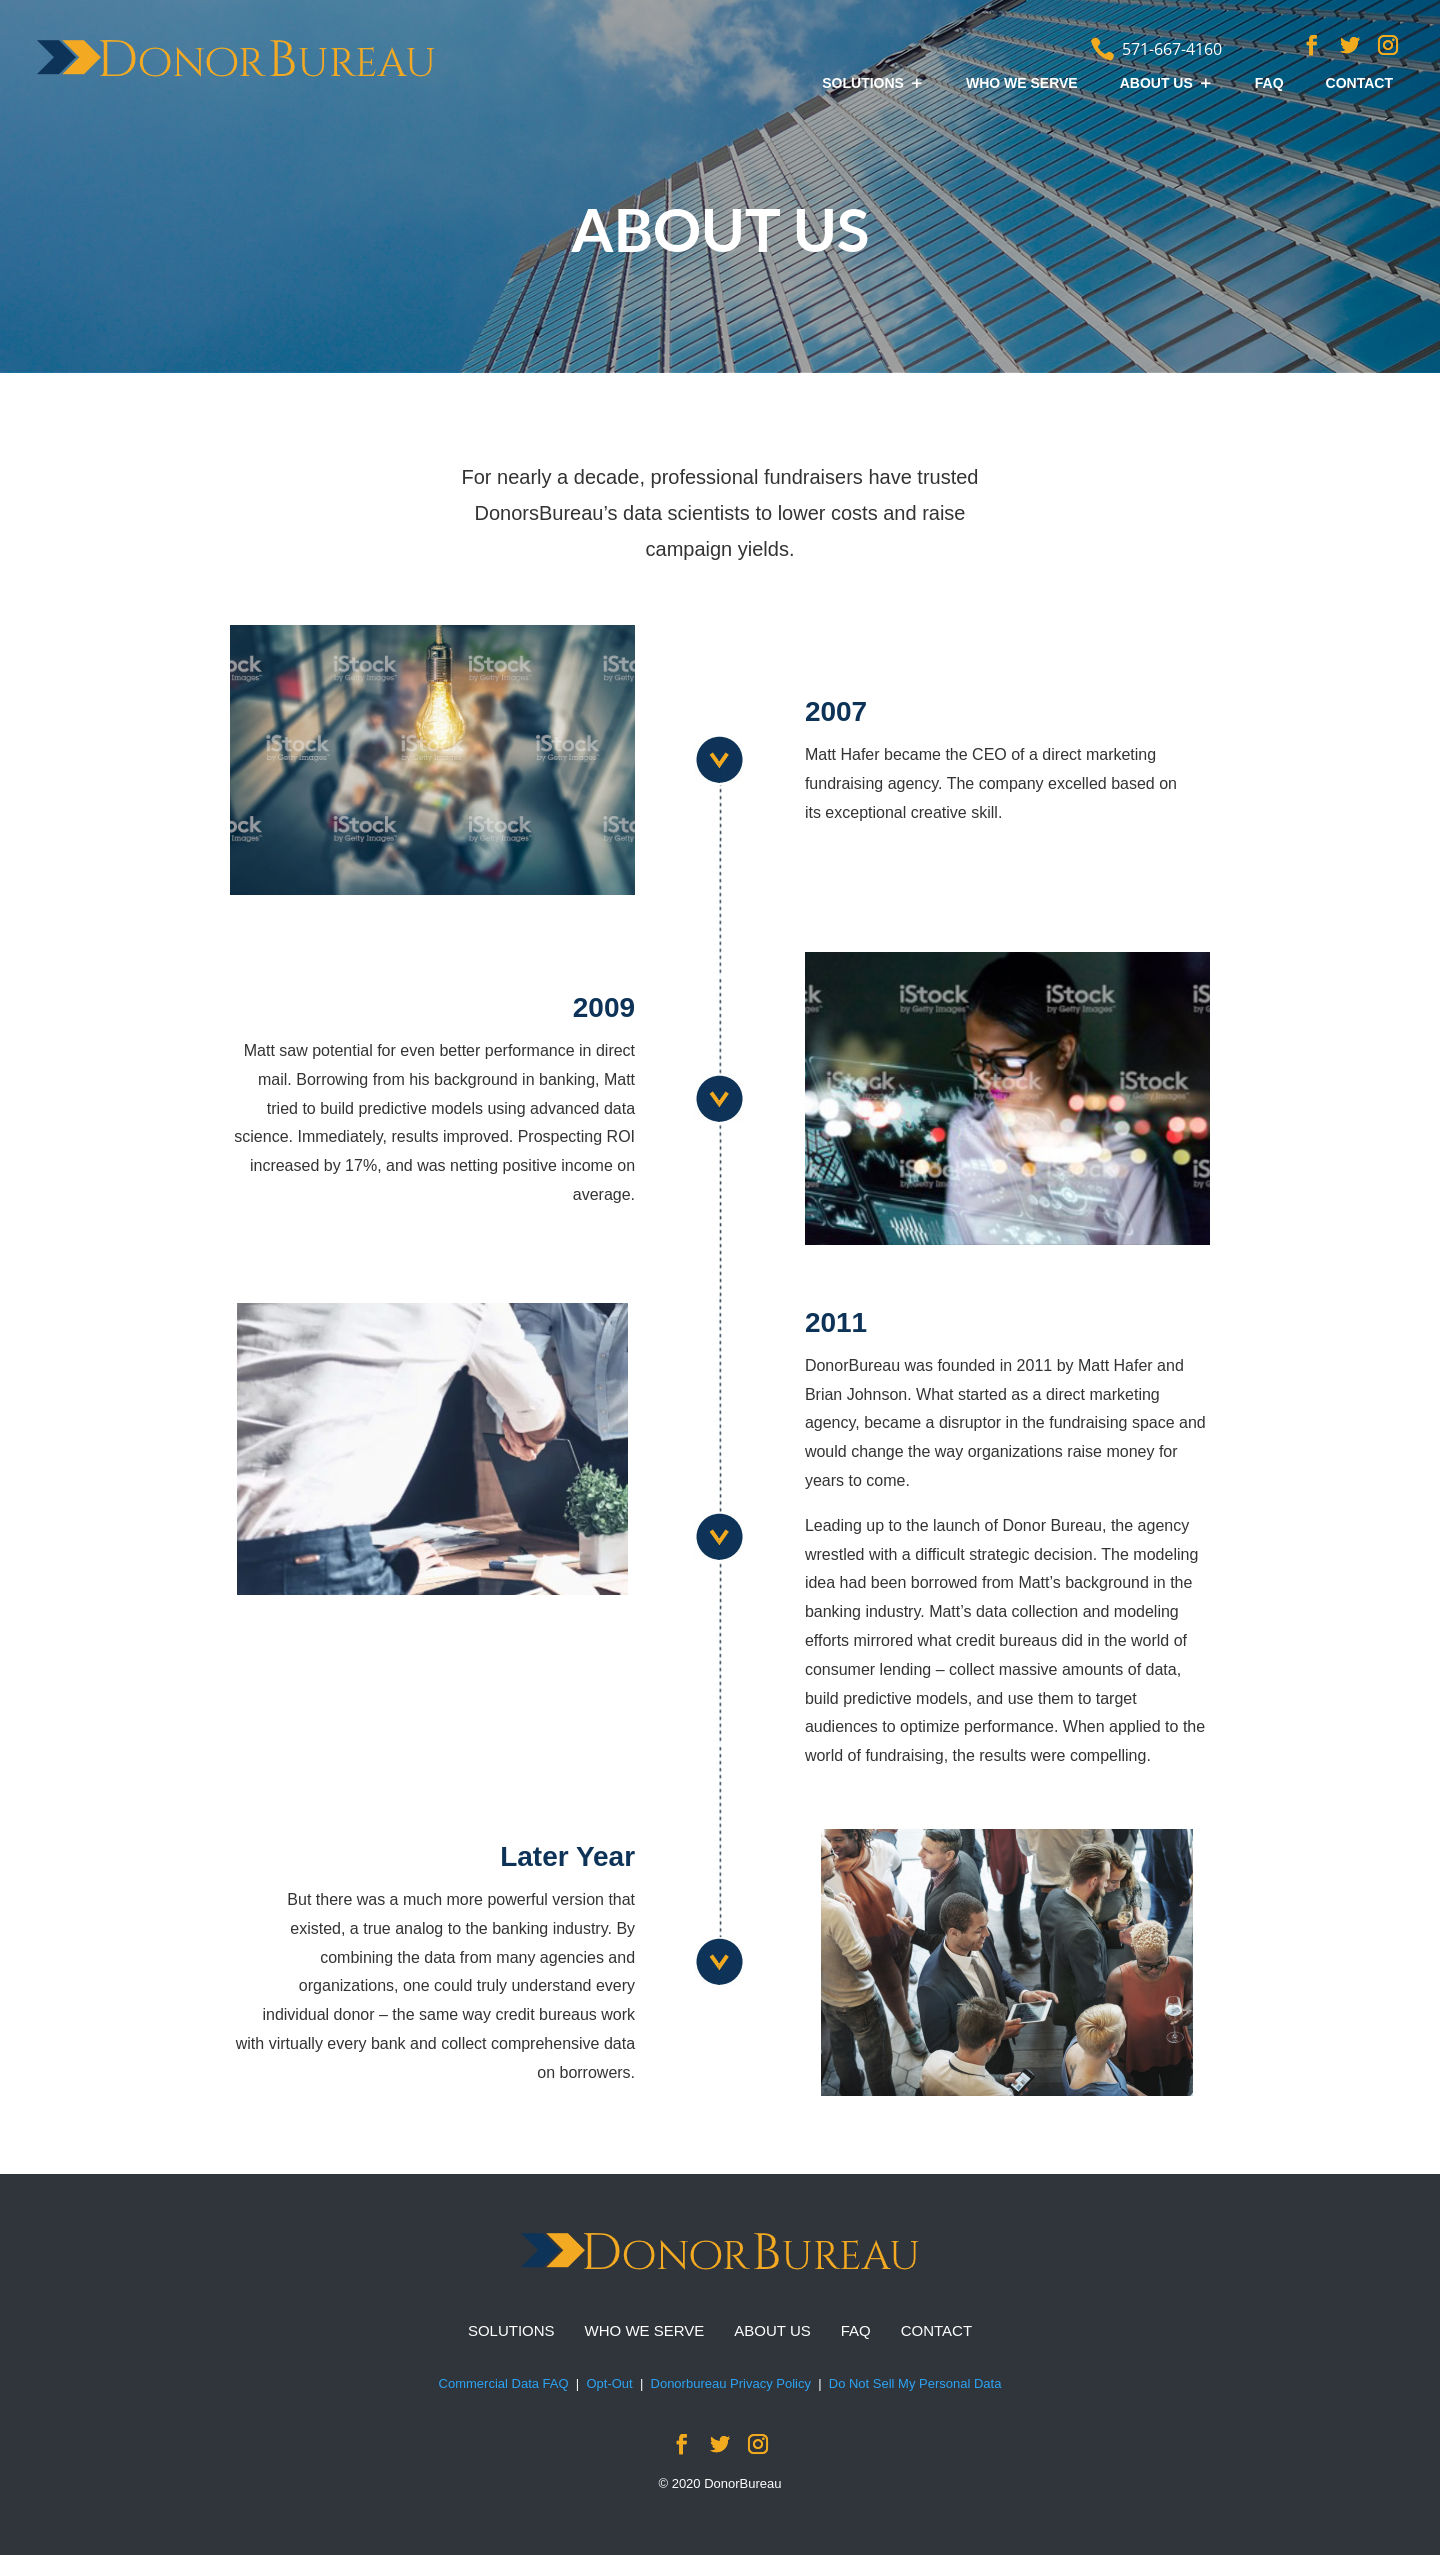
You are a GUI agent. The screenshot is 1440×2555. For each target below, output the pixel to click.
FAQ (1269, 83)
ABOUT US (1156, 83)
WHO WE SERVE (1022, 83)
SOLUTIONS (863, 83)
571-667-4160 (1172, 49)
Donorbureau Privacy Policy (731, 2383)
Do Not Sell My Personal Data (915, 2383)
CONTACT (1359, 83)
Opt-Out (609, 2383)
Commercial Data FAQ (504, 2383)
